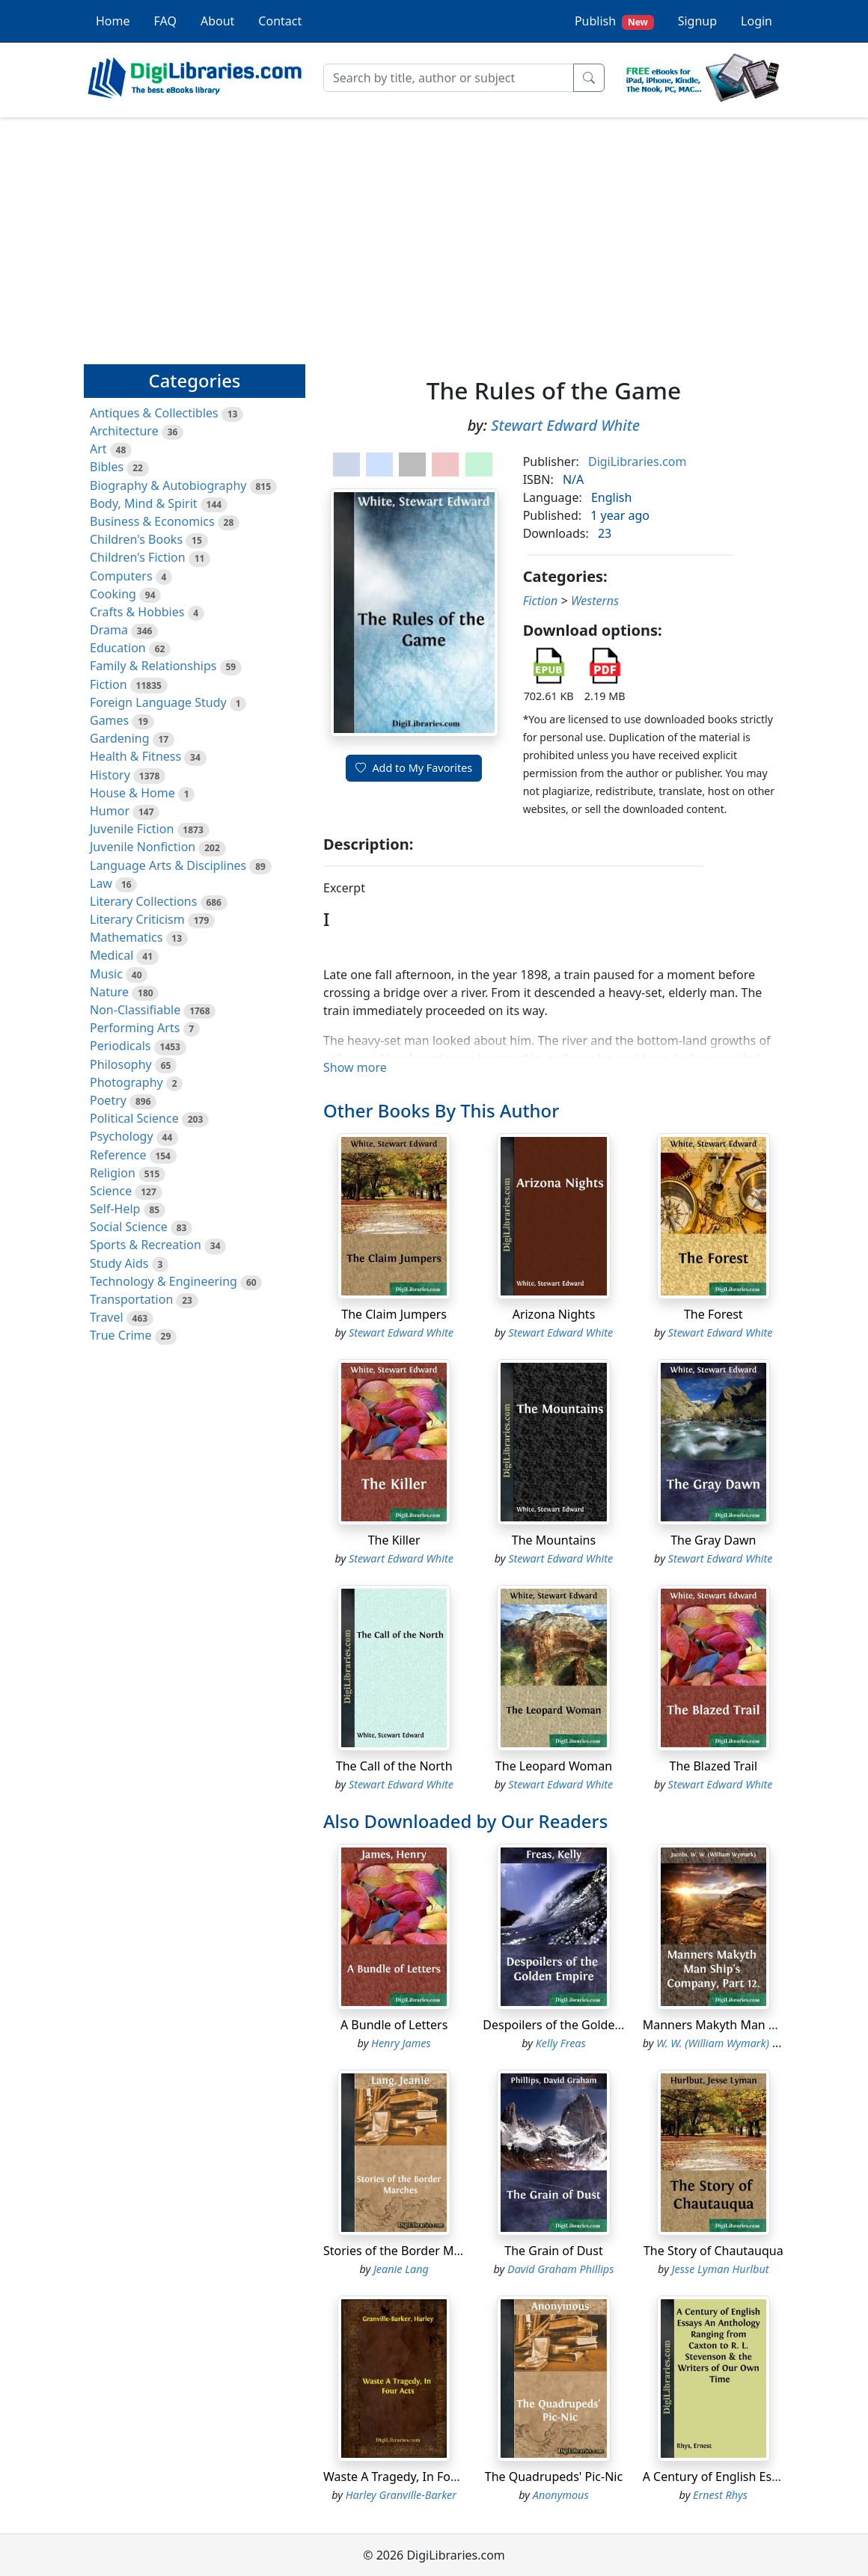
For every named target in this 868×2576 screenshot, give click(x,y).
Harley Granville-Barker (401, 2495)
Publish (614, 21)
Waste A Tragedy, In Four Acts (406, 2476)
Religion (112, 1173)
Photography (126, 1082)
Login (756, 21)
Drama (109, 630)
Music (106, 974)
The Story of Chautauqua (713, 2250)
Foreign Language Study (158, 702)
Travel (106, 1317)
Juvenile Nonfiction (142, 846)
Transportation (131, 1299)
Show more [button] (355, 1067)
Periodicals (120, 1045)
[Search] (448, 78)
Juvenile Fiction (132, 829)
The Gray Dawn (713, 1540)
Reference (118, 1155)
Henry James (401, 2043)
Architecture (124, 431)
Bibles (106, 467)
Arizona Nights (554, 1314)
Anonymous (561, 2495)
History (110, 775)
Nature (109, 992)
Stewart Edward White (565, 425)
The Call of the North (394, 1766)
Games (109, 720)
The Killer (394, 1540)
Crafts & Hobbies (137, 612)
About (217, 21)
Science (111, 1191)
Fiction (108, 684)
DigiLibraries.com (637, 461)
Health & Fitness (135, 756)
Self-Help (115, 1208)
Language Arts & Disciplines (168, 865)
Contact (280, 21)
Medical (111, 955)
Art (98, 449)
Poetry (108, 1100)
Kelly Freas (561, 2043)
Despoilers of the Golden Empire (573, 2025)
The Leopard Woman (553, 1766)
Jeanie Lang (401, 2269)
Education (118, 648)
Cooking (113, 594)
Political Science (134, 1118)
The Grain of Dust (553, 2250)
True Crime (121, 1335)
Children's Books (136, 539)
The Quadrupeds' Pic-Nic (554, 2476)
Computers (121, 576)
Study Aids (119, 1263)
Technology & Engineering (163, 1281)
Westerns (595, 600)
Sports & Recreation (145, 1244)
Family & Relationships (153, 665)
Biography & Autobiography (168, 485)
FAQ (165, 21)
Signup (697, 21)
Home (113, 21)
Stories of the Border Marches (407, 2250)
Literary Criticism (137, 919)
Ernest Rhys (720, 2495)
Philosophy (121, 1064)
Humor (109, 811)
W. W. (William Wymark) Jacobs (729, 2043)
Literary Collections (143, 901)
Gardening (120, 738)
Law (101, 883)
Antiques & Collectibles (154, 413)
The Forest (713, 1314)
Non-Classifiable (135, 1010)
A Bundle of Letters (393, 2025)
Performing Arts (135, 1027)
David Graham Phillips (560, 2269)
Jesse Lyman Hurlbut (720, 2269)
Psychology (121, 1136)
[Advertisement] (434, 234)
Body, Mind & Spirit (144, 503)
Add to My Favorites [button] (413, 768)
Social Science (129, 1226)
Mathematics (126, 937)
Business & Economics (152, 521)
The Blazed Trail (713, 1766)
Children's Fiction (138, 557)
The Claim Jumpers (394, 1314)
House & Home (132, 793)
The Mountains (554, 1540)
